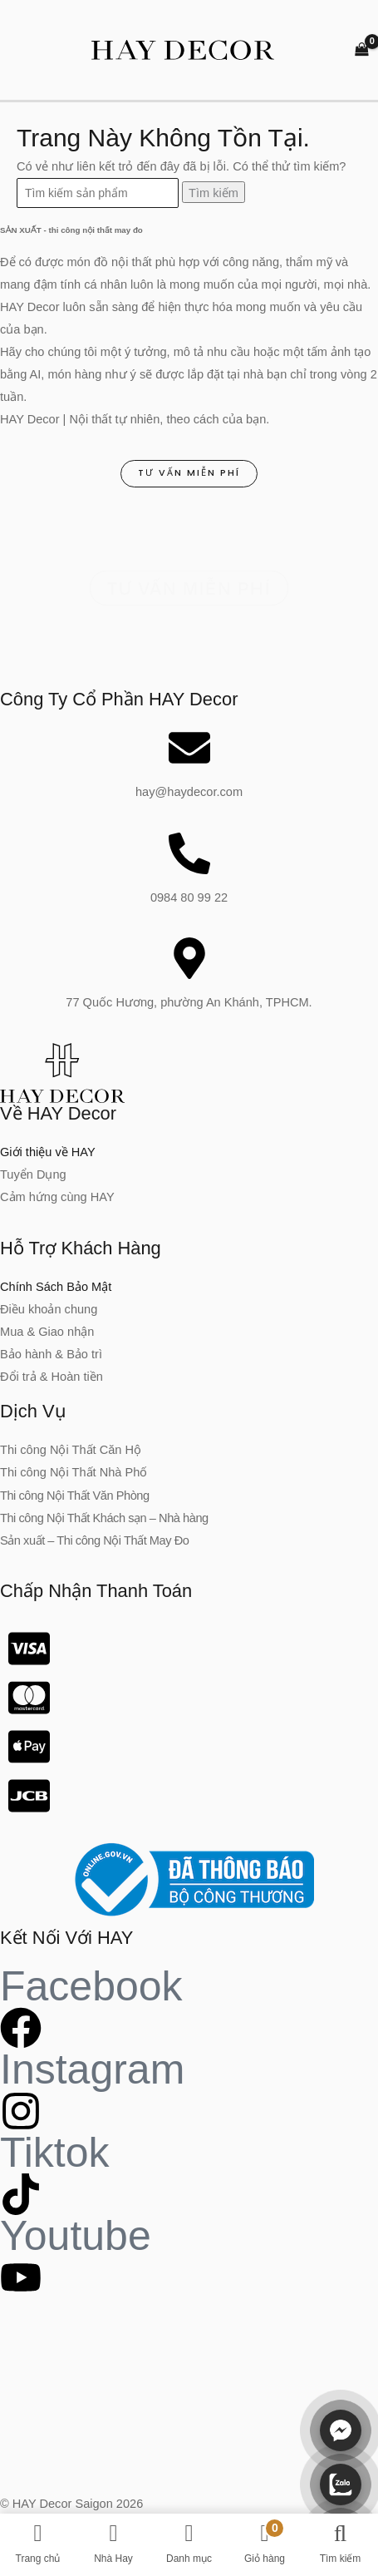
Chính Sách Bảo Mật (55, 1286)
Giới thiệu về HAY (48, 1152)
